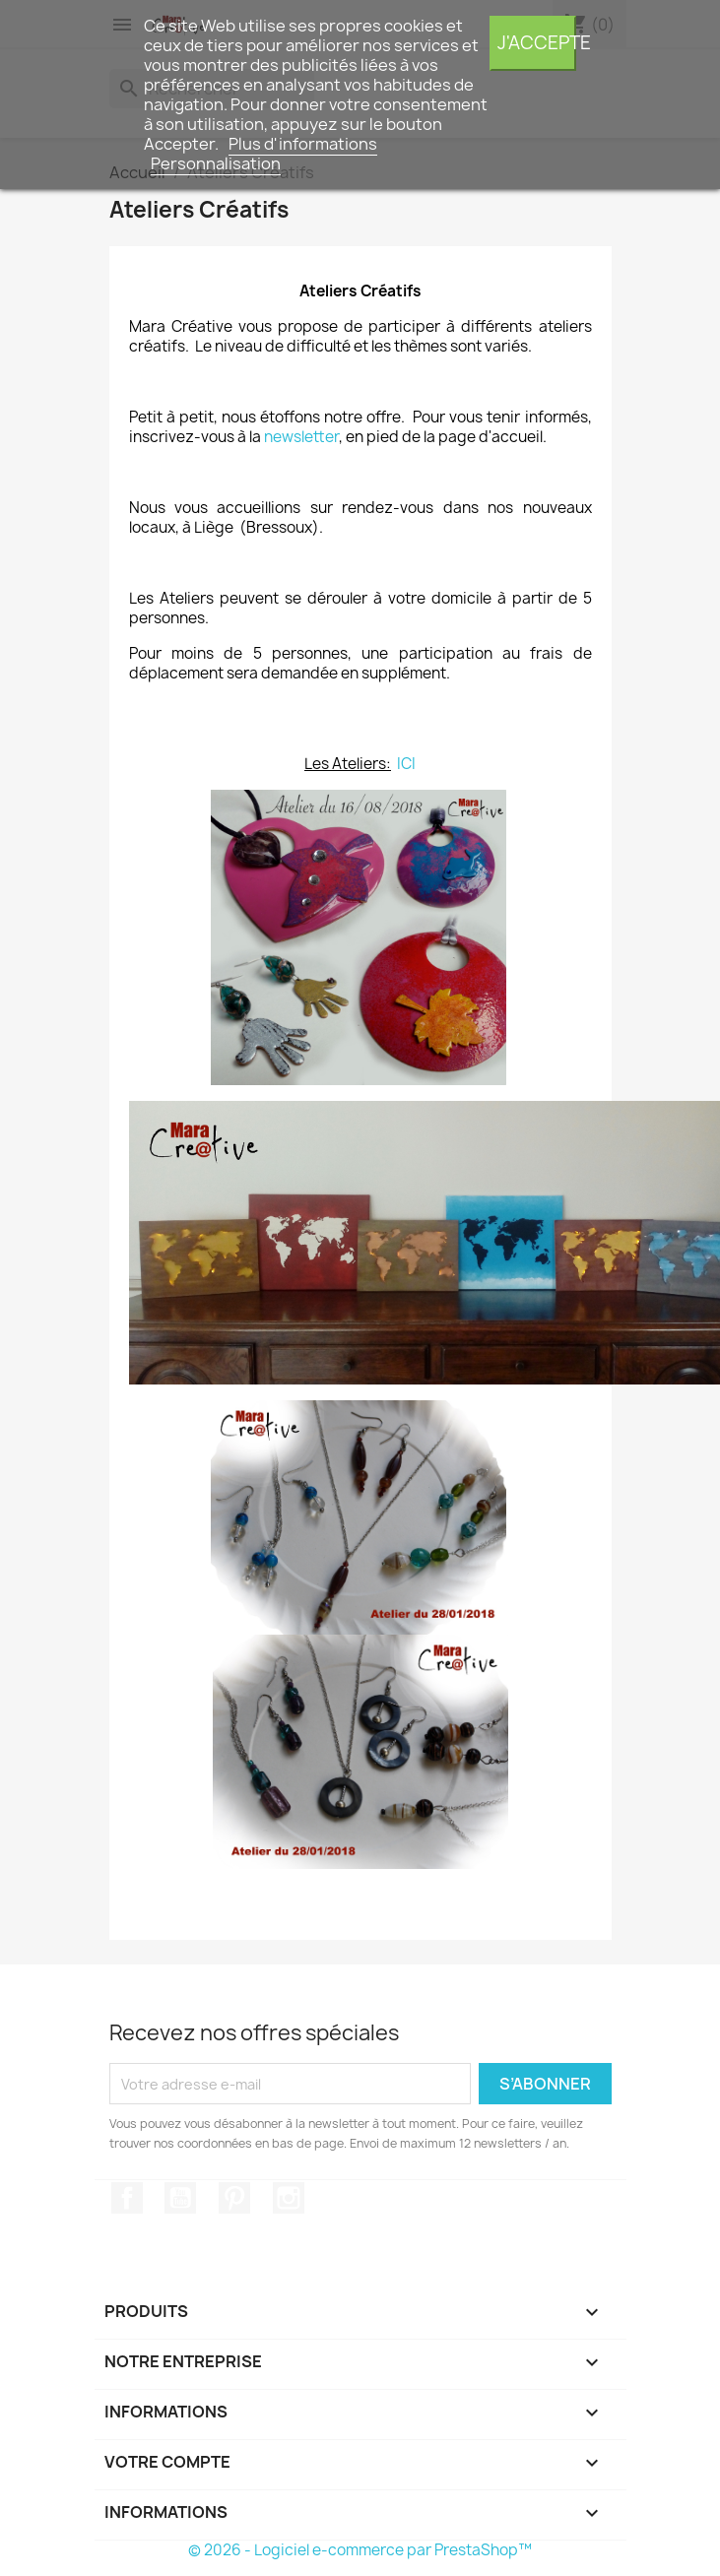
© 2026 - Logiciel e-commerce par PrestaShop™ (360, 2550)
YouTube (180, 2198)
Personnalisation (216, 163)
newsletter (301, 436)
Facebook (127, 2198)
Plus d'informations (303, 144)
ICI (406, 763)
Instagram (288, 2198)
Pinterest (234, 2198)
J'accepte (536, 43)
